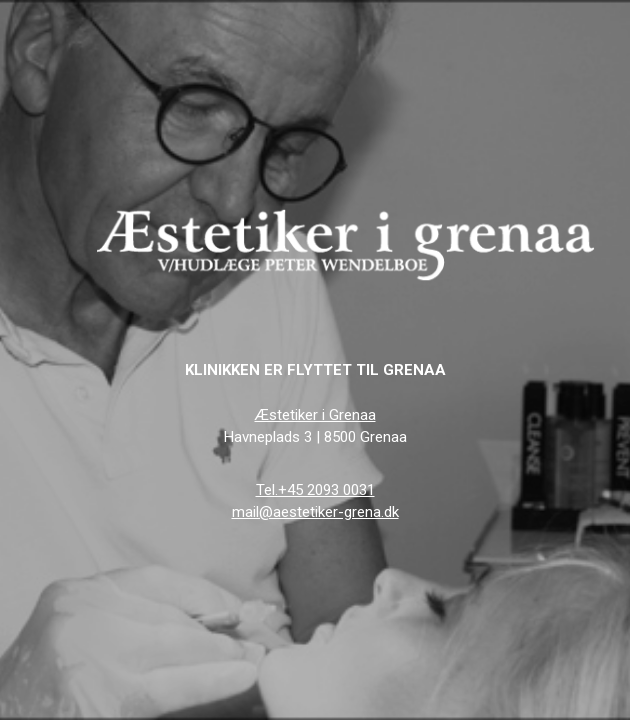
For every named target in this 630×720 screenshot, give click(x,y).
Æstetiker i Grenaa (315, 415)
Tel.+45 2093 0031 (315, 490)
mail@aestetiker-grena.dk (315, 512)
